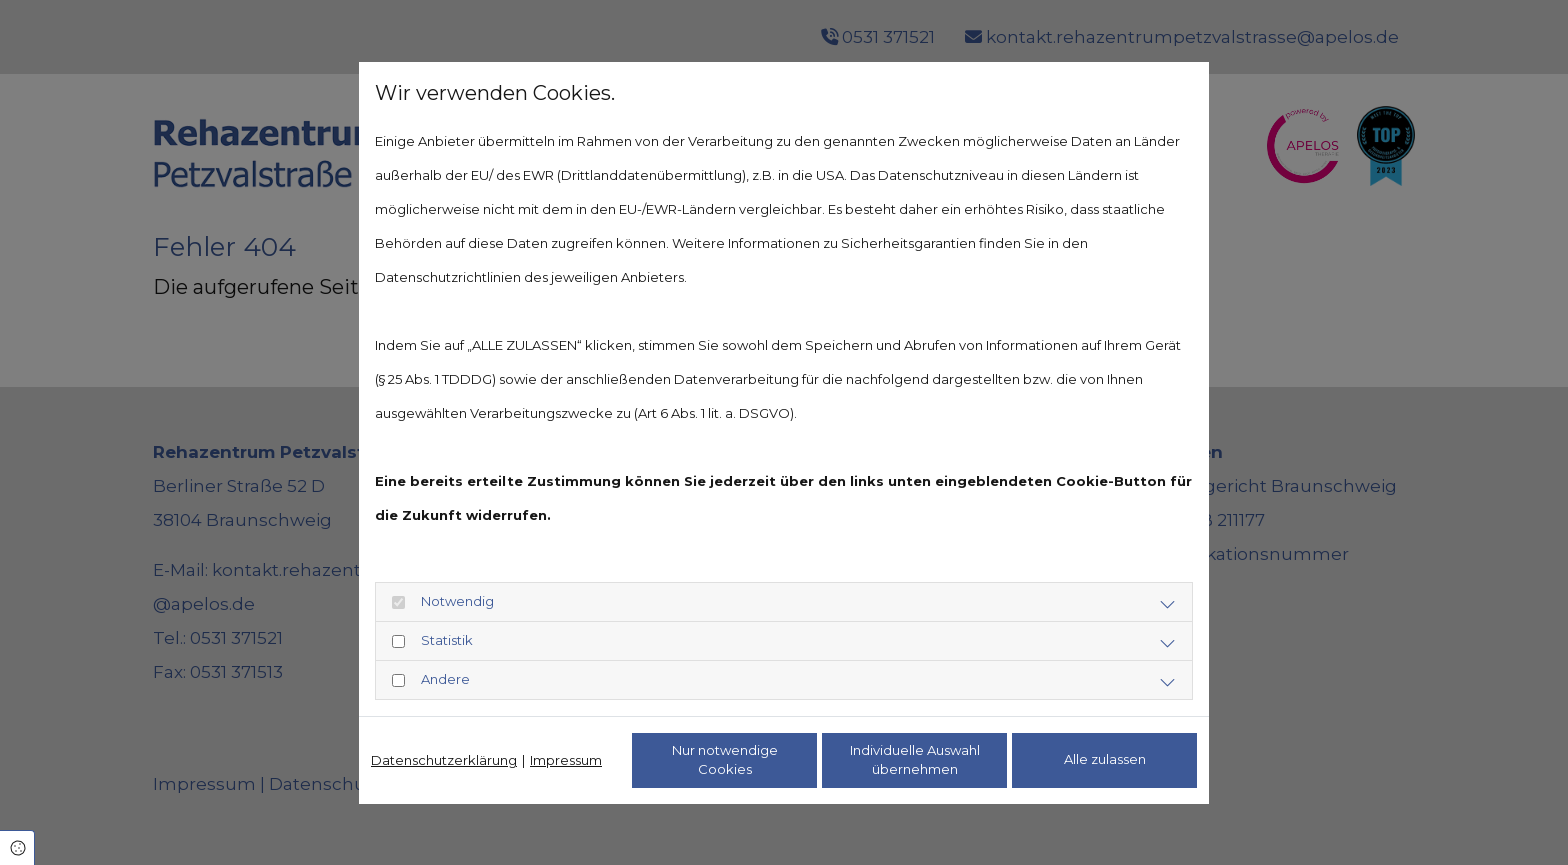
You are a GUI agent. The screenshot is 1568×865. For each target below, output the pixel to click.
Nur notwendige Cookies (725, 760)
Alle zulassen (1105, 759)
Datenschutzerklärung (444, 760)
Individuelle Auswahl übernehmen (915, 760)
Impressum (566, 760)
